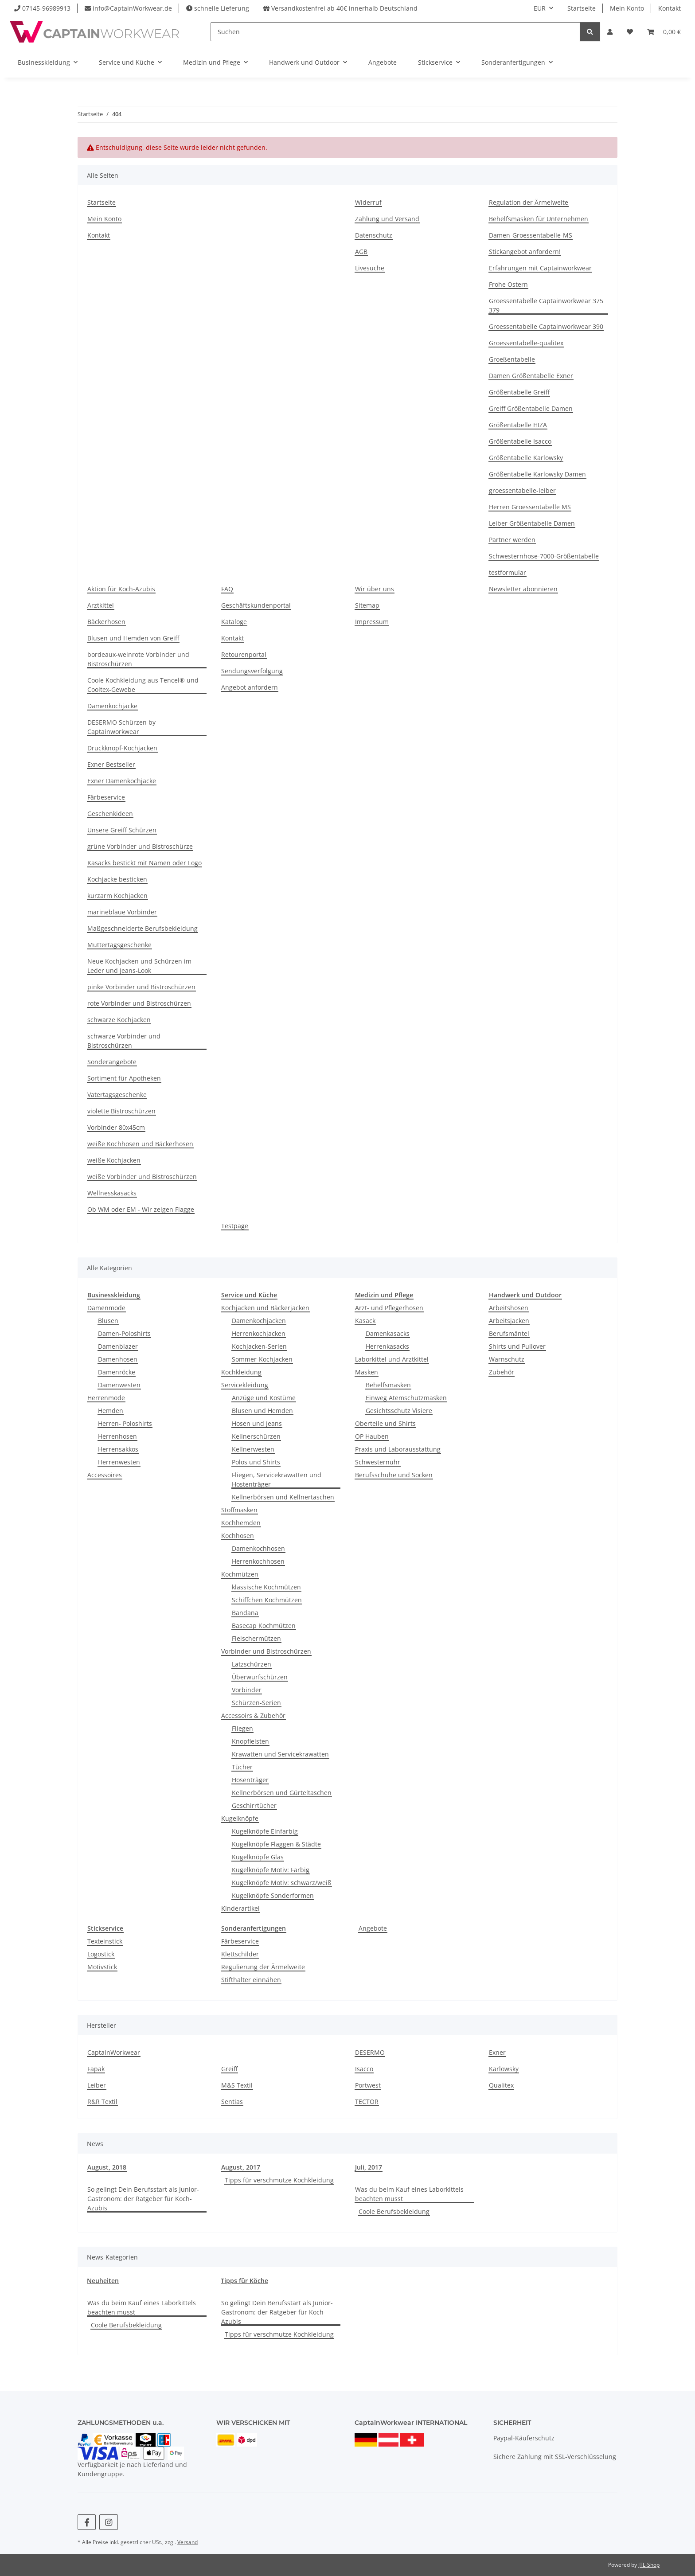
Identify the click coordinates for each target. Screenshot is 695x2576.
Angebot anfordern (249, 687)
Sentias (232, 2101)
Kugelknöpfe (239, 1818)
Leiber (96, 2085)
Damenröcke (116, 1372)
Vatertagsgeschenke (117, 1094)
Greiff (229, 2069)
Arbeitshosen (508, 1308)
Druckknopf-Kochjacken (122, 748)
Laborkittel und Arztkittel (392, 1359)
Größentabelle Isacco (520, 441)
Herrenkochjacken (258, 1333)
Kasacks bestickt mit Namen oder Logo (144, 863)
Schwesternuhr (377, 1462)
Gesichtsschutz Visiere (399, 1410)
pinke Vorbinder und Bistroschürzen (141, 987)
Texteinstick (104, 1941)
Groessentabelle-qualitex (526, 343)
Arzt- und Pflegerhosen (389, 1308)
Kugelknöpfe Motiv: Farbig (270, 1870)
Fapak (96, 2069)
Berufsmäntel (509, 1333)
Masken (366, 1372)
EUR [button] (540, 8)
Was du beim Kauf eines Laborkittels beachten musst (409, 2194)
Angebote (373, 1928)
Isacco (364, 2069)
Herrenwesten (119, 1462)
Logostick (100, 1954)
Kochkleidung (241, 1372)
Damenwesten (119, 1385)
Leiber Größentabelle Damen (532, 523)
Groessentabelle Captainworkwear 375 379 (546, 305)
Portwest (368, 2085)
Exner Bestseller (111, 764)
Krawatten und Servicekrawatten (280, 1754)
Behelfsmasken (388, 1385)
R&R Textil (102, 2101)
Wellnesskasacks (112, 1193)
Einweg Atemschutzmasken (406, 1397)
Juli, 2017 (368, 2167)
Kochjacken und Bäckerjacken (265, 1308)
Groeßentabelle (512, 359)
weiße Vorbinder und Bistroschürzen (142, 1176)
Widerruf (368, 202)
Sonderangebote (112, 1062)
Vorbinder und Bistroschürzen (266, 1651)
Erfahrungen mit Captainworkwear (540, 268)
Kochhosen (237, 1535)
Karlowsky (504, 2069)
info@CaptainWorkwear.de (132, 8)
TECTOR (367, 2101)
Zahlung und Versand (387, 219)
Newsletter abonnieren (523, 589)
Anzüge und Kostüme (264, 1397)
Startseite (581, 8)
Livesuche (369, 268)
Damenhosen (117, 1359)
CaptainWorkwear (113, 2052)
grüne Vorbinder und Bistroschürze (140, 846)
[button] (610, 31)
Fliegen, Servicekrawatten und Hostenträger (276, 1479)
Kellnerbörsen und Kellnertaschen (283, 1497)
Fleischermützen (256, 1638)
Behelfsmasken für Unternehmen (538, 219)
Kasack (365, 1320)
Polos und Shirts (256, 1462)
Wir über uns (374, 589)
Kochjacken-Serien (259, 1346)
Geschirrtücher (254, 1805)
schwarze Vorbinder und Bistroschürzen (123, 1041)
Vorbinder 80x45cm (116, 1127)
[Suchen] (395, 31)
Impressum (372, 621)
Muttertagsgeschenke (119, 945)
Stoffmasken (239, 1510)
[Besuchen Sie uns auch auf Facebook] (87, 2522)
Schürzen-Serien (256, 1702)
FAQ (227, 589)
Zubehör (501, 1372)
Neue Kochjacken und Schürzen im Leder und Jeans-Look (139, 966)
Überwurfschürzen (260, 1677)
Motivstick (102, 1967)
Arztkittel (100, 605)
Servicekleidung (244, 1385)
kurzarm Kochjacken (117, 895)
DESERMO (370, 2052)
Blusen (108, 1320)
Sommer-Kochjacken (262, 1359)
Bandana (245, 1612)
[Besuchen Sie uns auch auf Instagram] (108, 2522)
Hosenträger (250, 1780)
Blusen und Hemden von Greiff (133, 638)
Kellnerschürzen (256, 1436)
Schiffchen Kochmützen (267, 1600)
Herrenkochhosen (258, 1561)
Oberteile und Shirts (385, 1423)
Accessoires (104, 1475)
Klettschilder (240, 1954)
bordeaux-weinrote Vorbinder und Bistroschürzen (138, 659)
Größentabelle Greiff (519, 392)
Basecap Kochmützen (264, 1625)
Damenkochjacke (112, 706)
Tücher (242, 1767)
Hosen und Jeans (257, 1423)
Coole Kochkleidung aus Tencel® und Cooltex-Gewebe (143, 685)
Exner (497, 2052)
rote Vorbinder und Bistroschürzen (139, 1003)
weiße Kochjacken (114, 1160)
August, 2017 (240, 2167)
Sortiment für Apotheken (124, 1078)
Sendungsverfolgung (252, 671)
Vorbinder (247, 1690)
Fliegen (242, 1728)
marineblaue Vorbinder (122, 912)
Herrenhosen (117, 1436)
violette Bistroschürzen (121, 1111)
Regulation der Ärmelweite (528, 202)
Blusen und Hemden (262, 1410)
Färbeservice (106, 797)
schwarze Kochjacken (119, 1019)
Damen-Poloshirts (124, 1333)
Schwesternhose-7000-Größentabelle (544, 556)
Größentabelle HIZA (518, 425)
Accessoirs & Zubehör (253, 1715)
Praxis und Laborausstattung (398, 1449)
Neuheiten (103, 2280)
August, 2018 (106, 2167)
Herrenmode (106, 1397)
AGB (361, 251)
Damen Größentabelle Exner (531, 375)
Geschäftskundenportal (256, 605)
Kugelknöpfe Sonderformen (273, 1895)
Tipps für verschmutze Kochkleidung (279, 2180)
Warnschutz (506, 1359)
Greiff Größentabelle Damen (531, 408)
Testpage (234, 1226)
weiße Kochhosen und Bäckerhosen (140, 1144)
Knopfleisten (250, 1741)
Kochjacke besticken (117, 879)
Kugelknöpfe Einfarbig (265, 1831)
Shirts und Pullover (517, 1346)
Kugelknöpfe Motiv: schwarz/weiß (282, 1882)
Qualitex (501, 2085)
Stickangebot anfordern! (525, 251)
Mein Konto (627, 8)
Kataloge (234, 621)
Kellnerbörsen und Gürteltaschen (282, 1792)
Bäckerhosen (106, 621)
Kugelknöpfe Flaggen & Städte (276, 1844)
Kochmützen (239, 1574)
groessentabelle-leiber (522, 490)
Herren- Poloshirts (125, 1423)
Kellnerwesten (253, 1449)
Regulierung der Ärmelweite (263, 1967)
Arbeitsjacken (509, 1320)
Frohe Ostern (508, 284)
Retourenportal (243, 654)
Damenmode (106, 1308)
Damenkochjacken (259, 1320)
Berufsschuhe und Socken (394, 1475)
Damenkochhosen (258, 1548)
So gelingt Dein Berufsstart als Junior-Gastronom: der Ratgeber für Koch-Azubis (143, 2198)
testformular (507, 572)
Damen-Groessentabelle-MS (530, 235)
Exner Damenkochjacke (121, 781)
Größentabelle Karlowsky (526, 457)
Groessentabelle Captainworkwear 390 (546, 326)
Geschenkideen (110, 813)
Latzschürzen (251, 1664)
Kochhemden (241, 1522)
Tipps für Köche (244, 2280)
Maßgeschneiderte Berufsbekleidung (142, 928)
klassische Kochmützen (266, 1587)
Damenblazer (118, 1346)
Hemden (110, 1410)
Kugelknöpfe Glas (258, 1857)
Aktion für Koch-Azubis (121, 589)
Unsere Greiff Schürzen (121, 830)
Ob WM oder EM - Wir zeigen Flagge (140, 1209)
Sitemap (367, 605)
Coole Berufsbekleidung (394, 2211)
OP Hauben (372, 1436)
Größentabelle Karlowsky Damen (537, 474)
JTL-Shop (649, 2564)
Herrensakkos (118, 1449)
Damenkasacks (388, 1333)
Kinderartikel (240, 1908)
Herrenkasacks (387, 1346)
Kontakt (669, 8)
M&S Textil (237, 2085)
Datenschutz (373, 235)
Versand (187, 2542)
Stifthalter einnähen (251, 1979)
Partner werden (512, 539)
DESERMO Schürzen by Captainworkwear (121, 727)
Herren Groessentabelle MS (530, 507)
